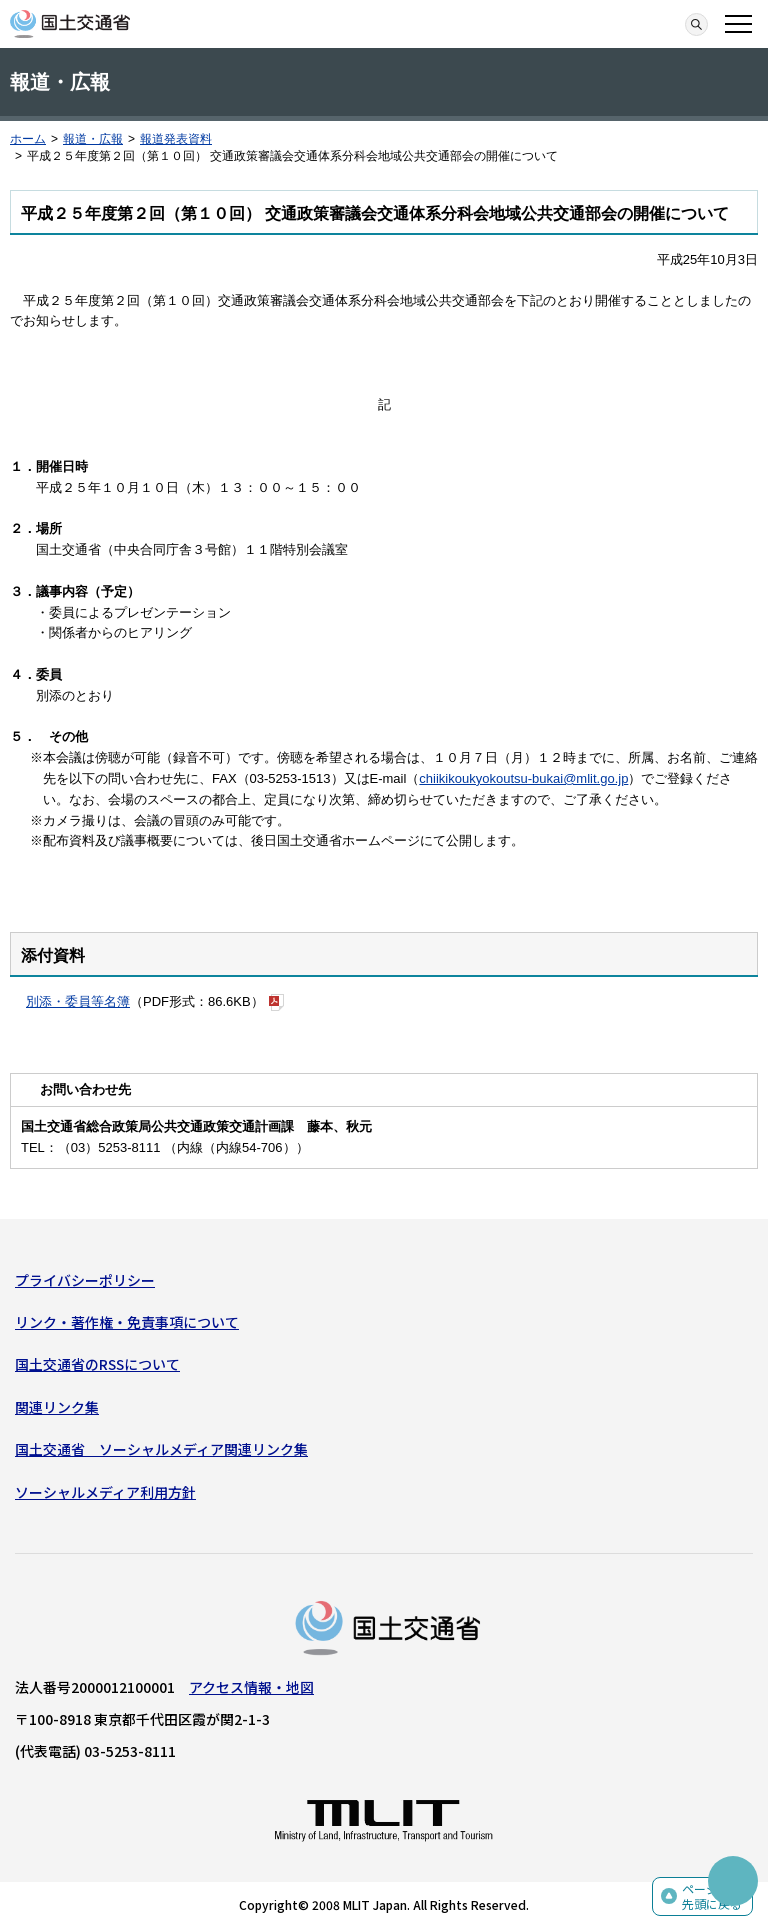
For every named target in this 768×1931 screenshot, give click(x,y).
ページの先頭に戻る (712, 1896)
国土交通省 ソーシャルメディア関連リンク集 (161, 1449)
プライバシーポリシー (85, 1280)
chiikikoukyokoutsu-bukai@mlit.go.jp (523, 778)
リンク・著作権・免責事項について (127, 1322)
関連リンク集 (57, 1407)
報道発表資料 (176, 139)
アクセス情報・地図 (251, 1687)
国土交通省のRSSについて (97, 1364)
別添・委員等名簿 (78, 1001)
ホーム (28, 139)
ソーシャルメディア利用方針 (105, 1492)
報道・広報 (93, 139)
